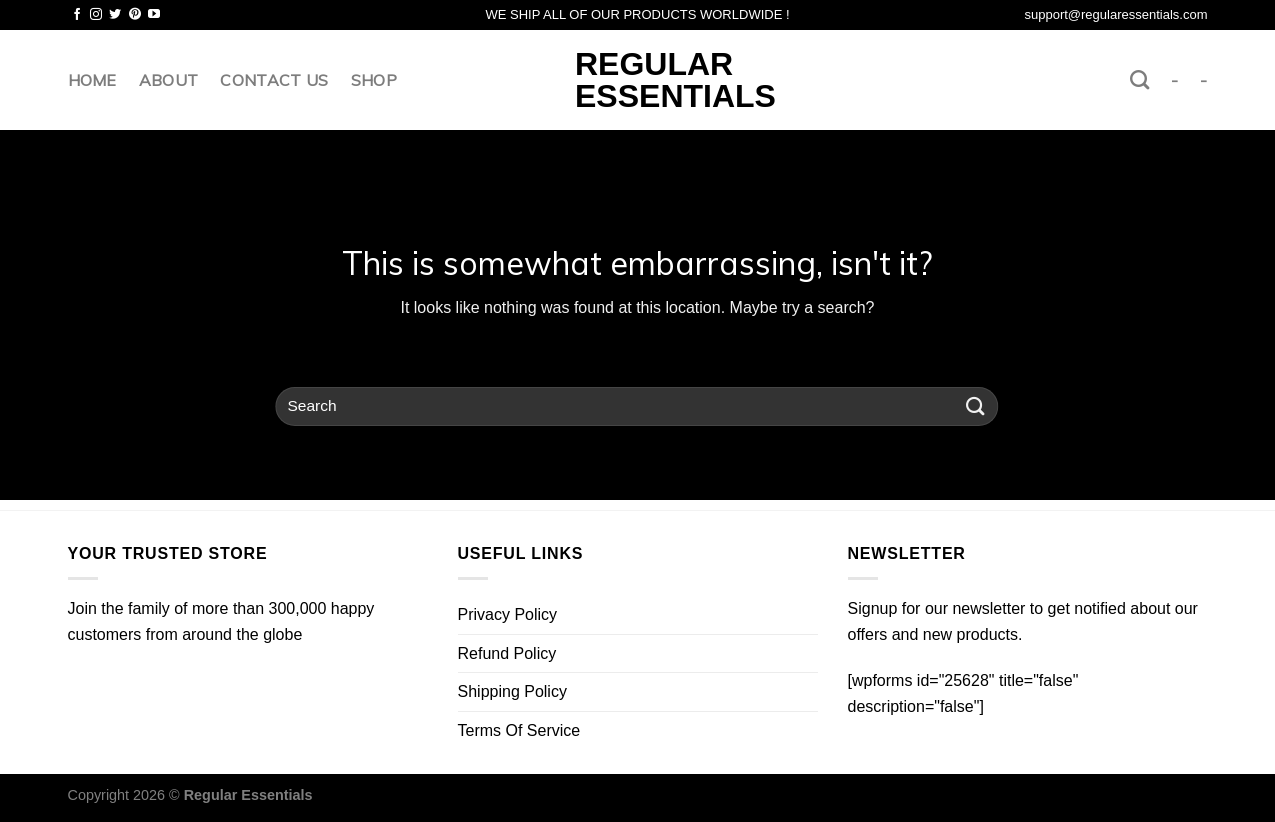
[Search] (1139, 79)
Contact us (274, 80)
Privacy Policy (508, 614)
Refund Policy (507, 653)
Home (92, 80)
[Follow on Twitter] (115, 15)
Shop (374, 80)
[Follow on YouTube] (154, 15)
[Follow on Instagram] (96, 15)
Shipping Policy (512, 691)
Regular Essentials (637, 80)
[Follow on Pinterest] (135, 15)
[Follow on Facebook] (77, 15)
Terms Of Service (519, 730)
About (169, 80)
